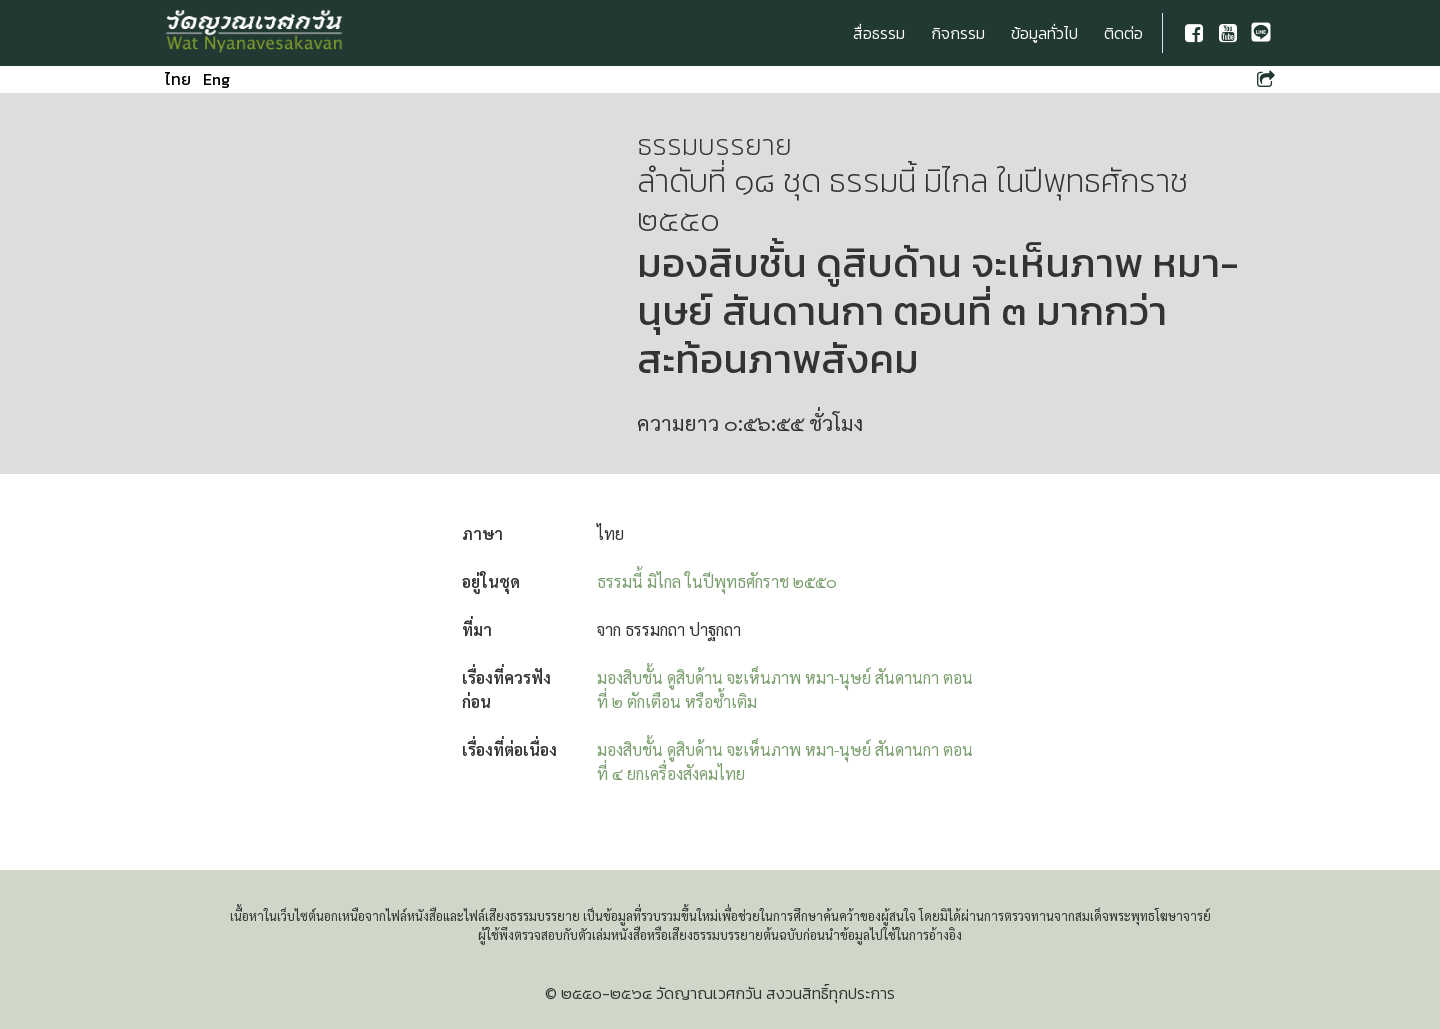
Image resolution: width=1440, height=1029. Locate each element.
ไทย (178, 79)
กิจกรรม (958, 33)
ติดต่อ (1123, 33)
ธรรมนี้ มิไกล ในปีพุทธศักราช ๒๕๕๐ (717, 581)
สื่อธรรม (879, 33)
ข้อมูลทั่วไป (1044, 33)
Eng (216, 79)
